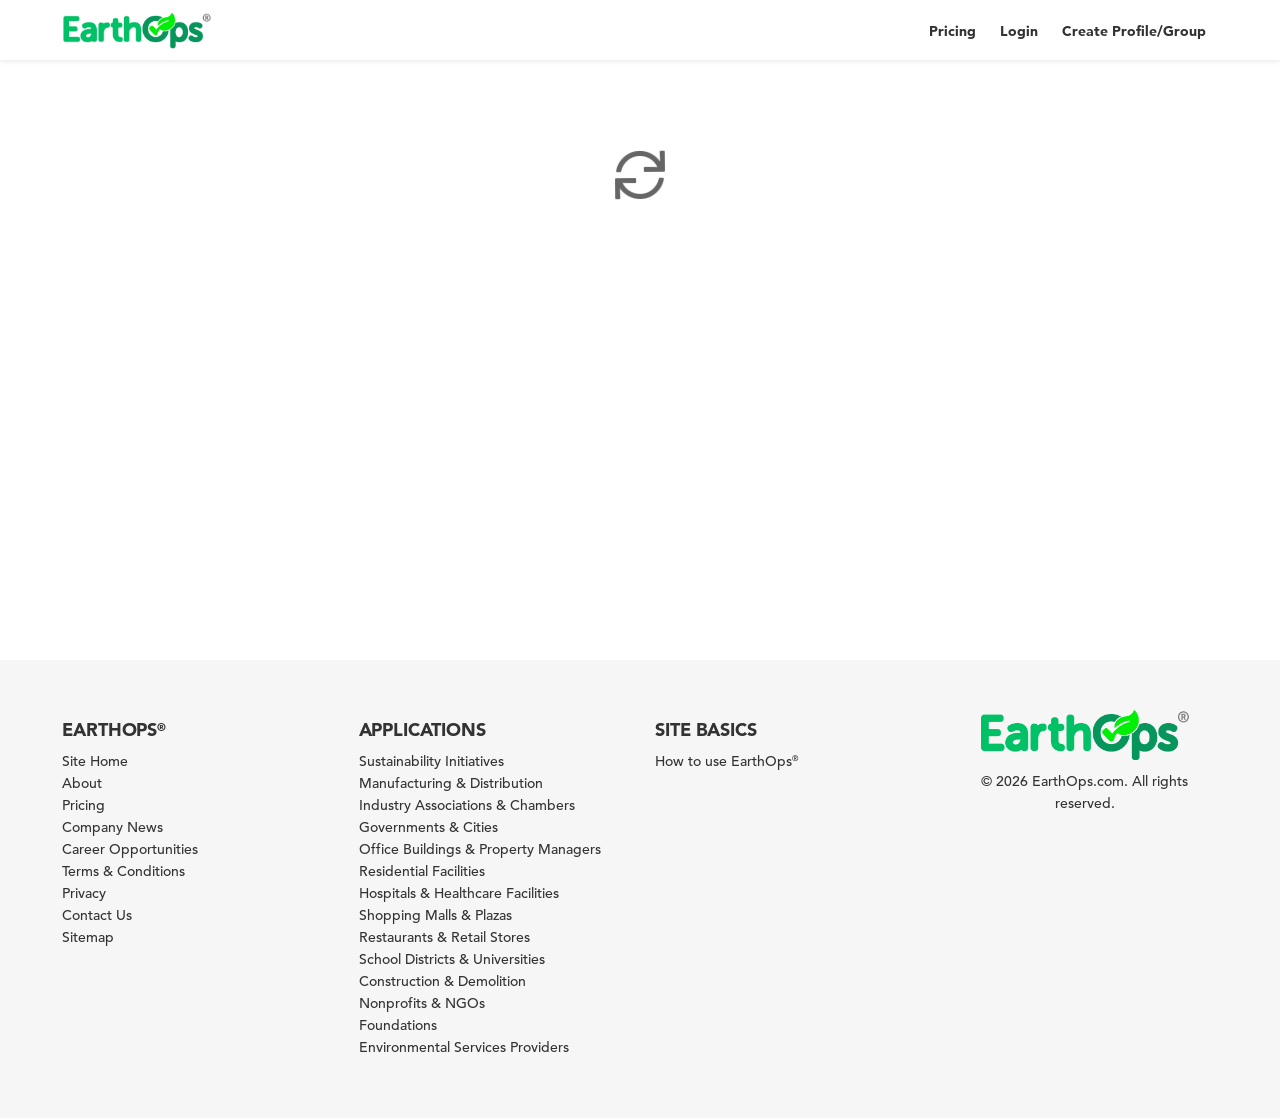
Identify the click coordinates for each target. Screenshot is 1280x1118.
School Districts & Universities (452, 959)
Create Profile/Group (1134, 31)
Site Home (95, 761)
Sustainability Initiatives (431, 761)
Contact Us (97, 915)
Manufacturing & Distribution (451, 783)
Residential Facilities (422, 871)
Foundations (398, 1025)
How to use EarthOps (726, 761)
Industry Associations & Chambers (467, 805)
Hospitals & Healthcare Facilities (459, 893)
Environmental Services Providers (464, 1047)
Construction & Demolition (442, 981)
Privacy (84, 893)
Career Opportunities (130, 849)
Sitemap (88, 937)
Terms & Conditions (123, 871)
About (82, 783)
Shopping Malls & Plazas (435, 915)
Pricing (952, 31)
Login (1019, 31)
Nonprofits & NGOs (422, 1003)
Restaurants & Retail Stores (444, 937)
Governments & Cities (428, 827)
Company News (112, 827)
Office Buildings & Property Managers (480, 849)
